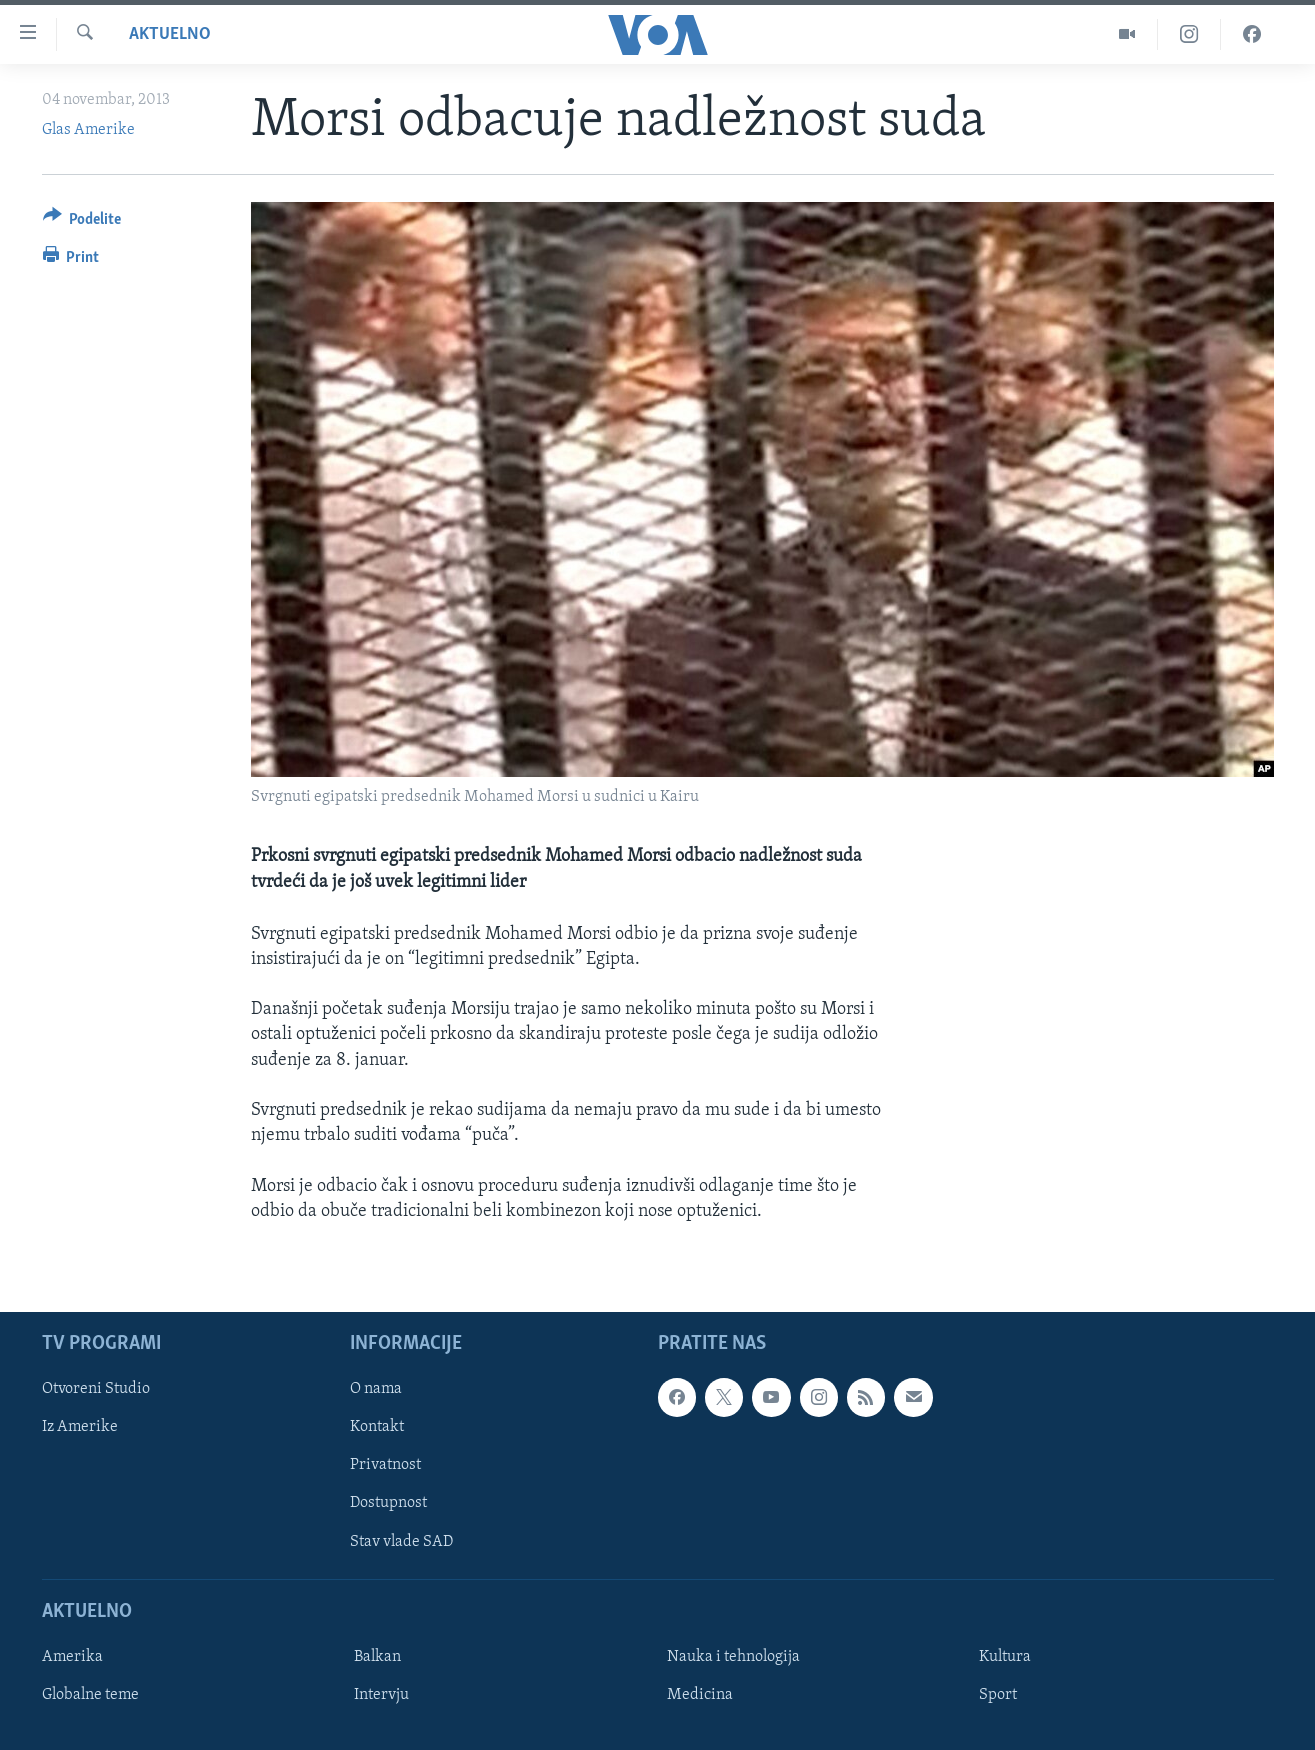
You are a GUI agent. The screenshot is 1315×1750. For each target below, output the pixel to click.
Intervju (381, 1695)
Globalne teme (90, 1695)
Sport (998, 1695)
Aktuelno (170, 34)
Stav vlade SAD (401, 1541)
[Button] (82, 222)
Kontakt (377, 1427)
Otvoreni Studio (96, 1389)
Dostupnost (388, 1503)
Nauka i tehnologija (733, 1657)
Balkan (377, 1657)
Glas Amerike (88, 130)
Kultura (1005, 1657)
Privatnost (385, 1465)
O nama (376, 1389)
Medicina (700, 1695)
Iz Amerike (80, 1427)
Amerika (72, 1657)
